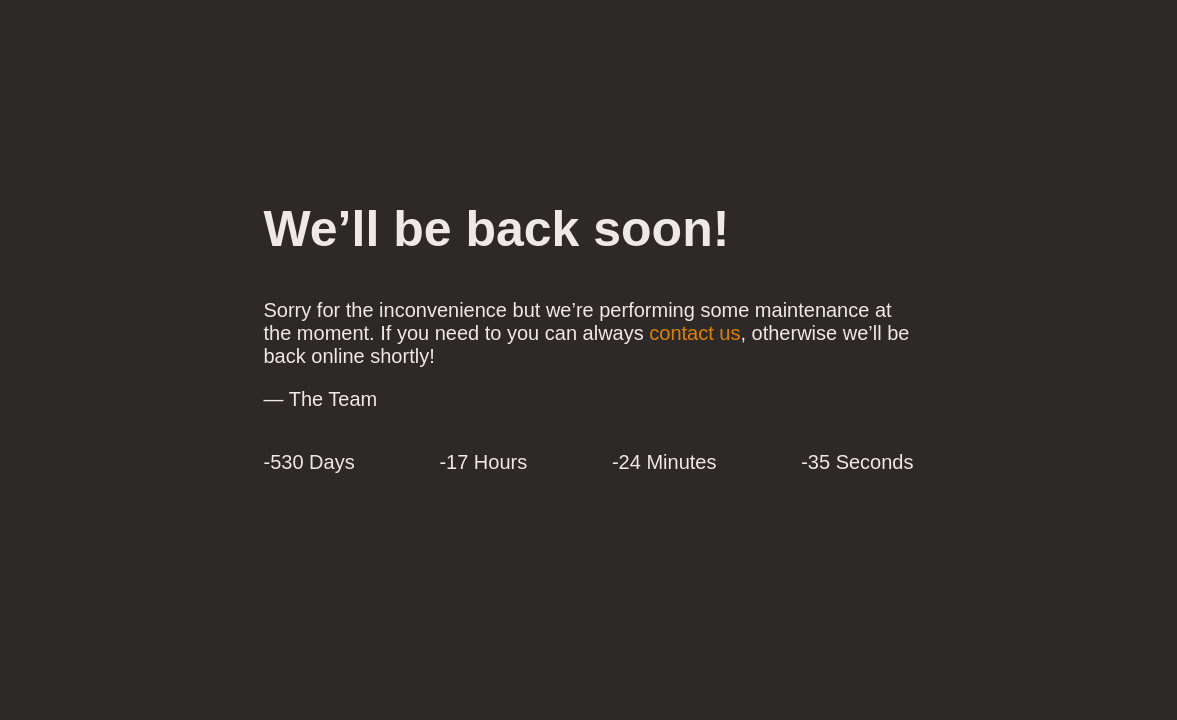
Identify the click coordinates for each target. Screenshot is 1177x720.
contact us (694, 333)
